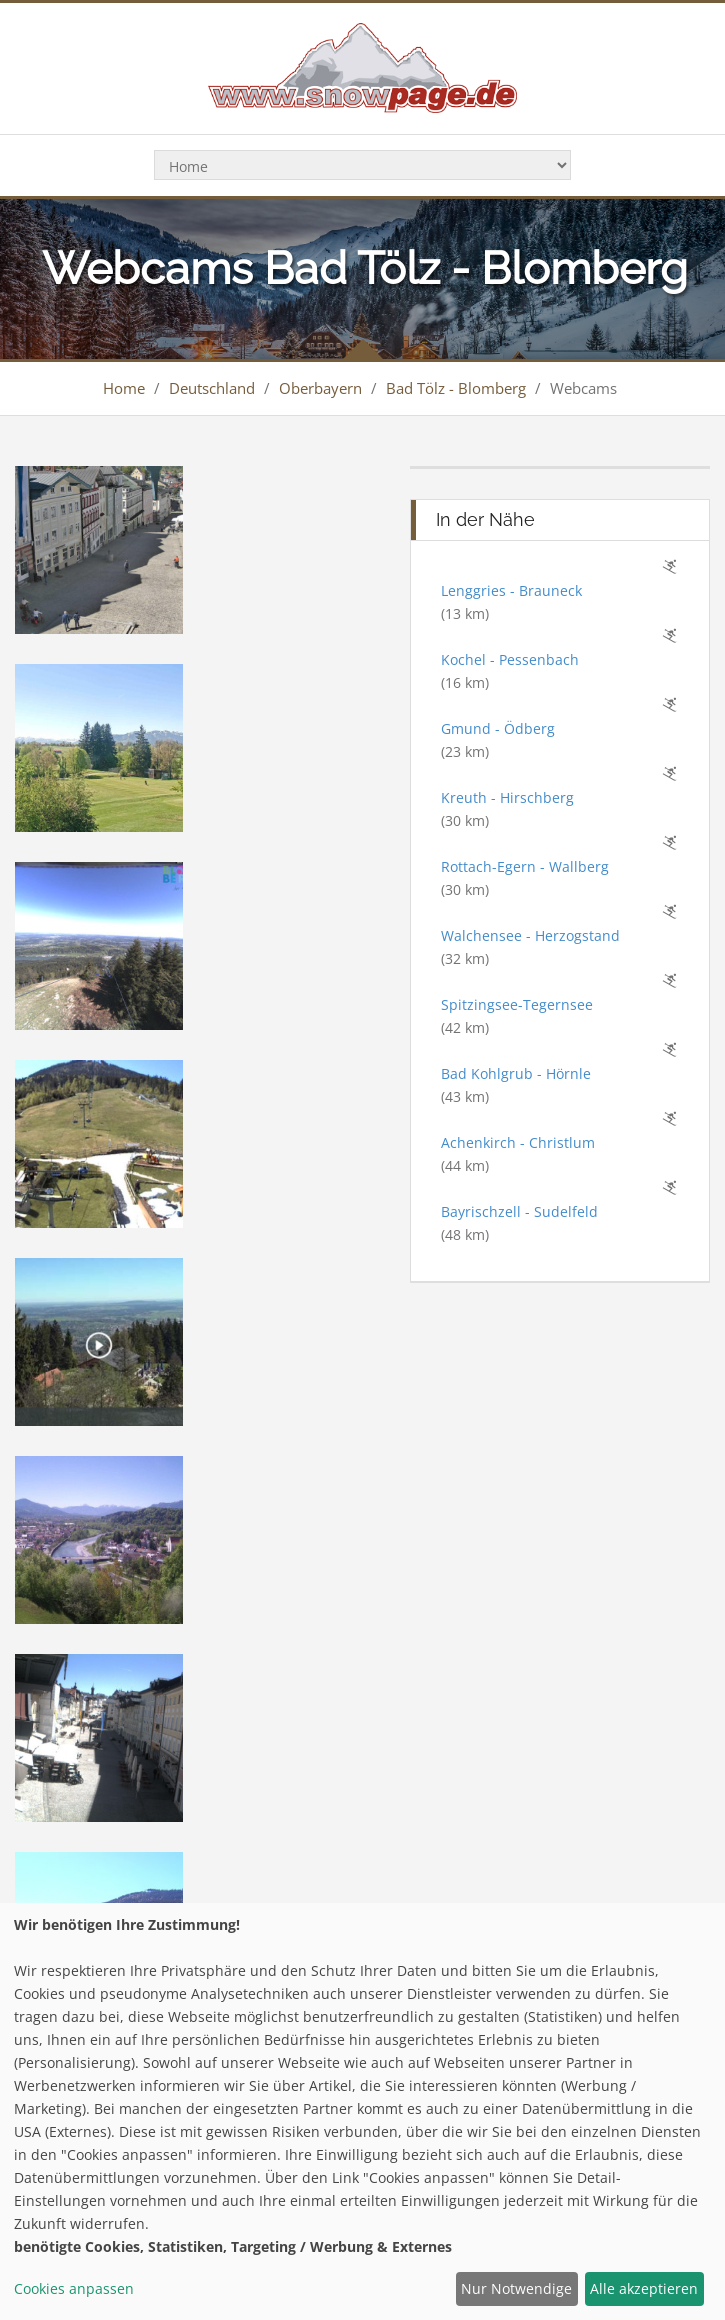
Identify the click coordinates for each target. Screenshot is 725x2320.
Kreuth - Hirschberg (507, 797)
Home (124, 388)
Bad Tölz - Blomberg (456, 388)
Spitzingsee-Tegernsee (517, 1004)
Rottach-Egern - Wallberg (525, 866)
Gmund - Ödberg (498, 728)
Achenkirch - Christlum (518, 1142)
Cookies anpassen (74, 2288)
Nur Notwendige (516, 2288)
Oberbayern (320, 388)
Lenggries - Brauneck (511, 590)
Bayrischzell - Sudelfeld (519, 1211)
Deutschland (212, 388)
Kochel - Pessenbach (510, 659)
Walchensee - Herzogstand (530, 935)
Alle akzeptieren (644, 2288)
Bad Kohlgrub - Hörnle (516, 1073)
